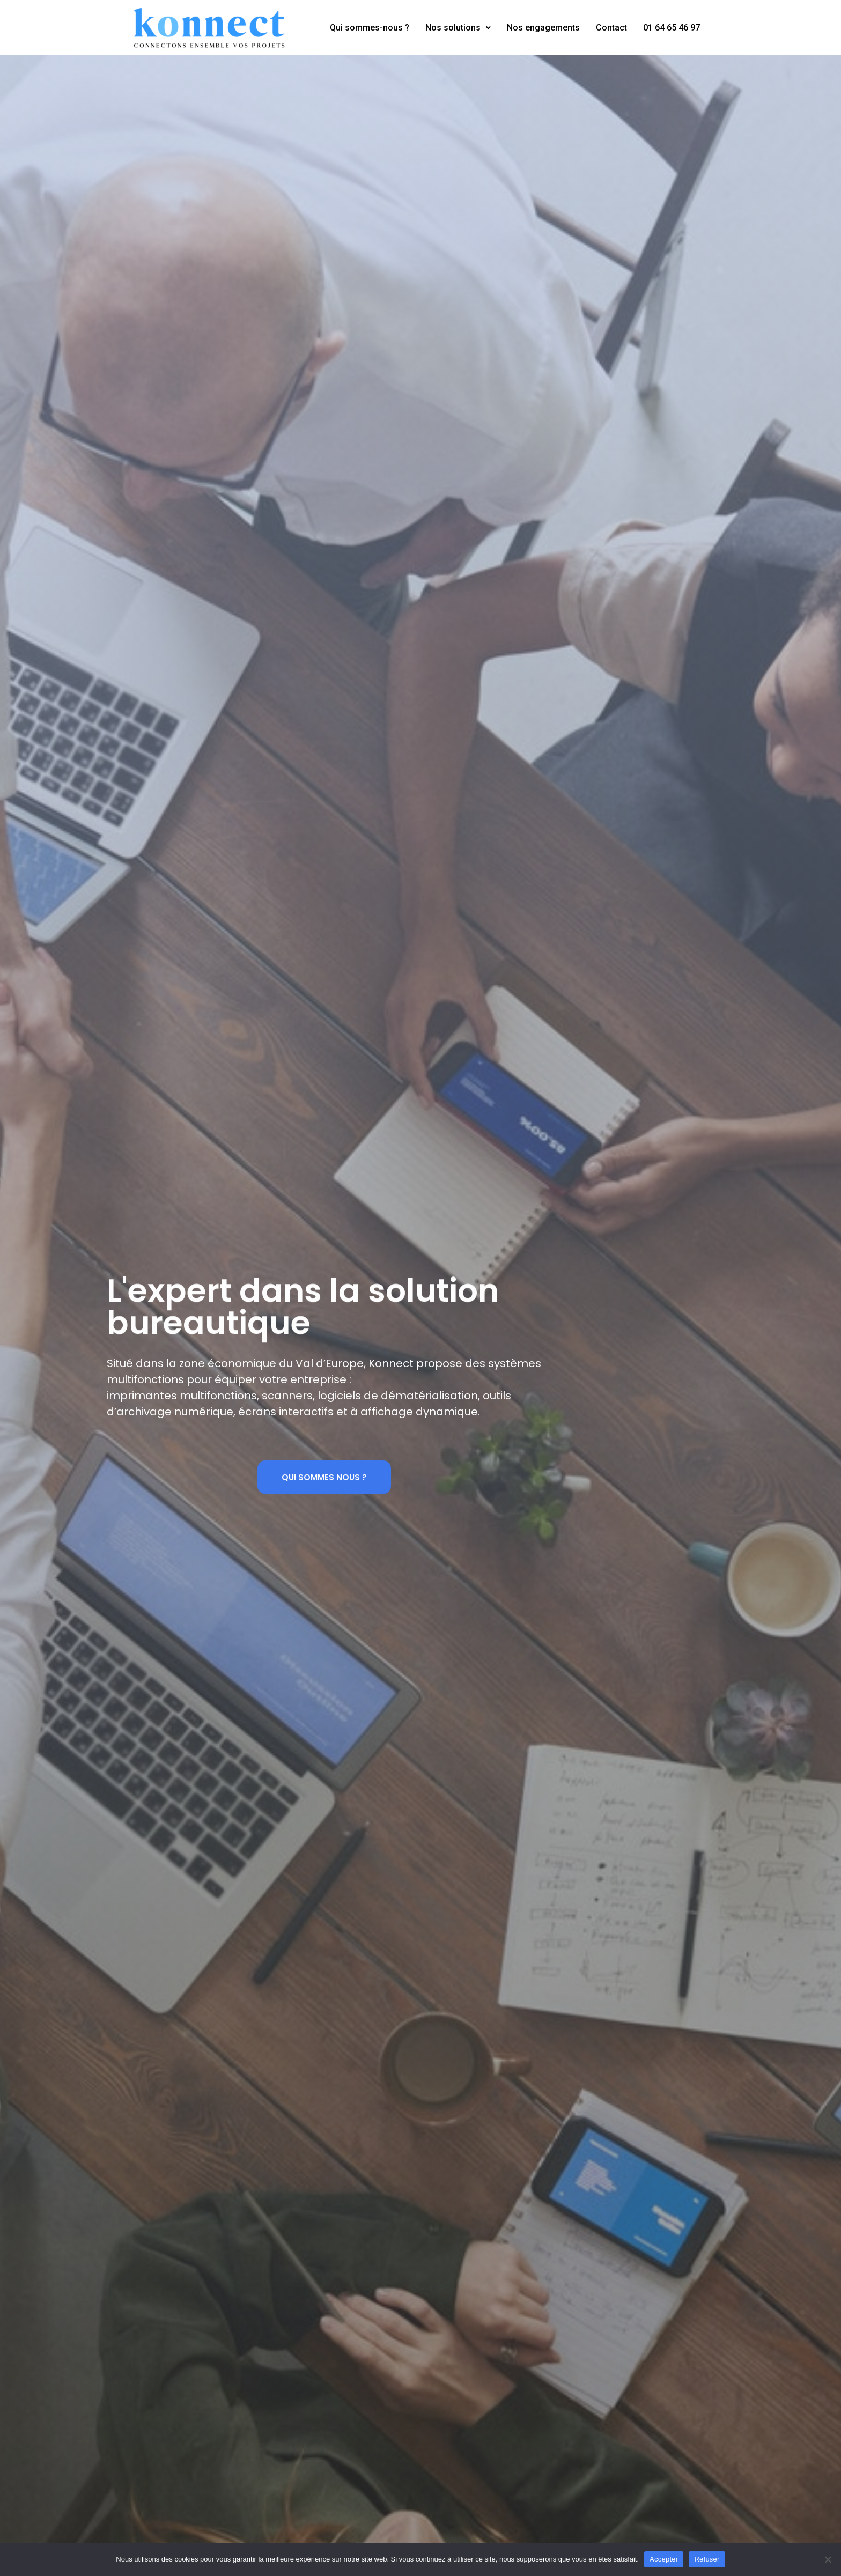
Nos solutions (458, 28)
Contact (611, 28)
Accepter (664, 2559)
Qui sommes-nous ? (369, 28)
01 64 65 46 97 (671, 28)
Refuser (706, 2559)
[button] (324, 1481)
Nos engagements (543, 28)
